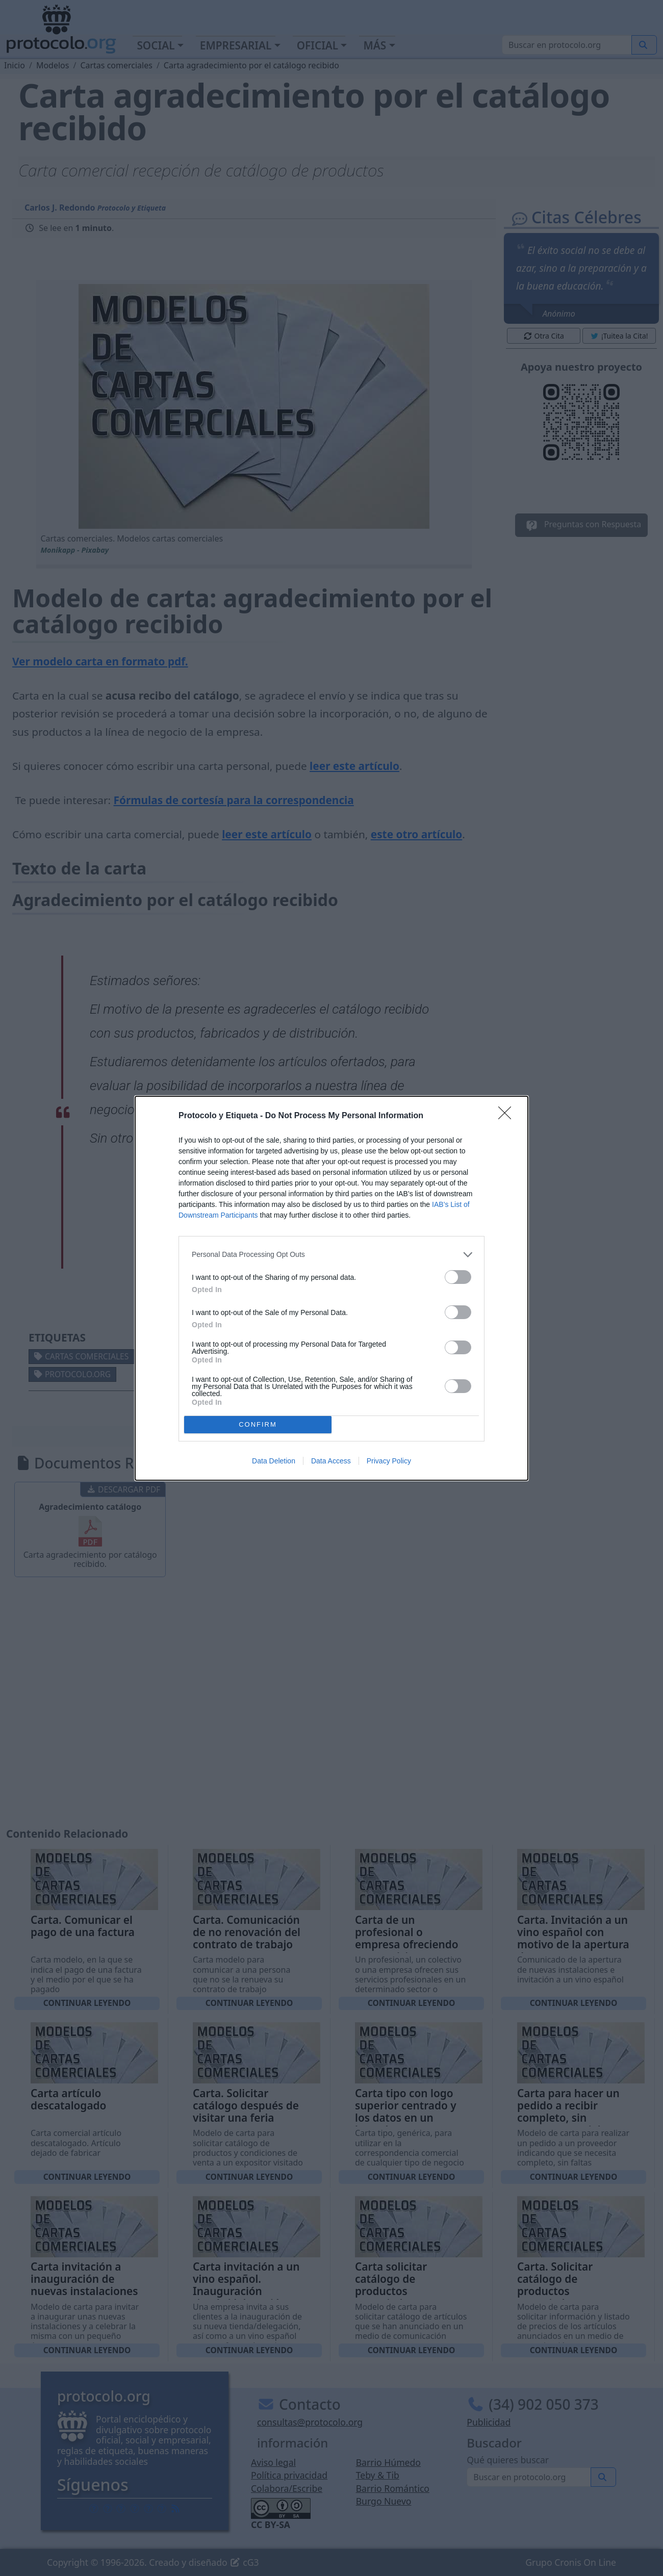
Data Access (331, 1461)
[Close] (508, 1116)
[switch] (458, 1277)
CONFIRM (258, 1424)
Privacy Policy (389, 1461)
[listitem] (331, 1254)
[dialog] (331, 1288)
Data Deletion (273, 1461)
